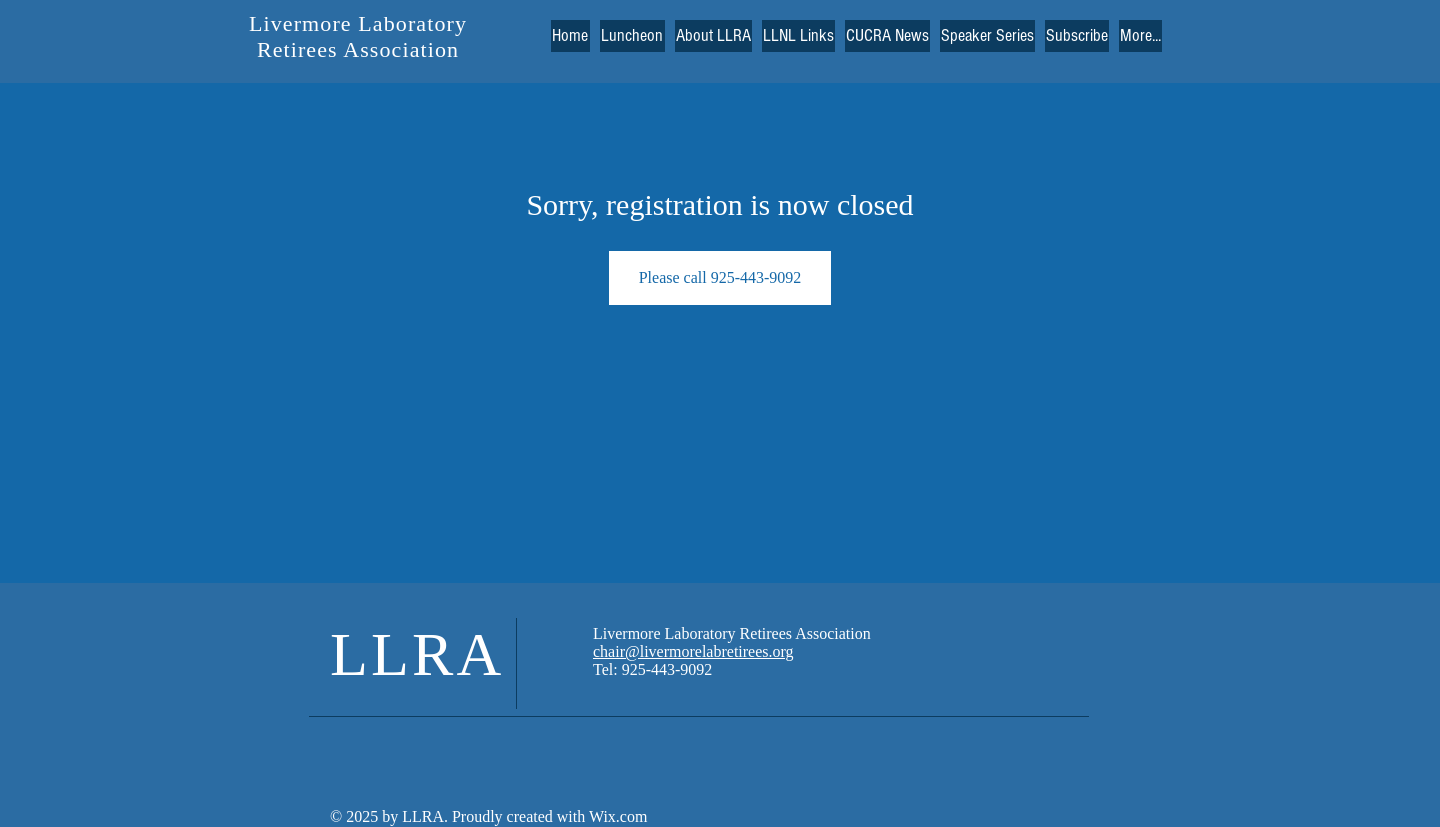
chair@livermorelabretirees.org (693, 651)
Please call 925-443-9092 (720, 277)
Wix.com (616, 816)
